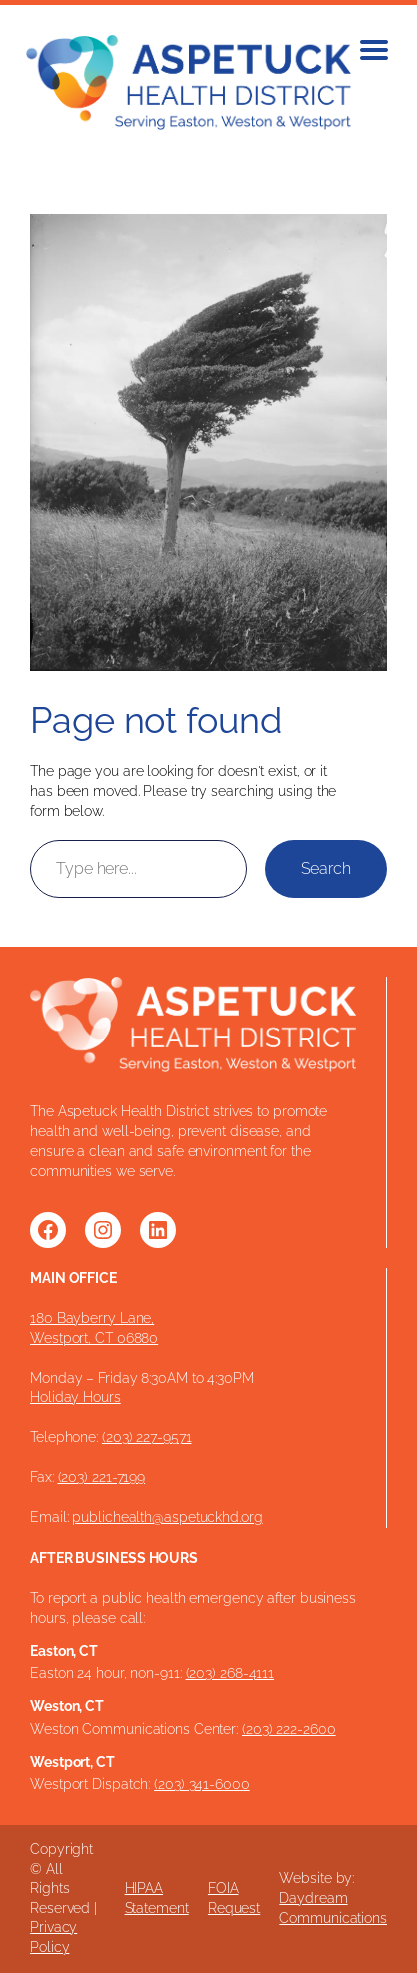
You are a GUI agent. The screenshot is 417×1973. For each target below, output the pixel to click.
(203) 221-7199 (102, 1477)
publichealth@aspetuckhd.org (167, 1517)
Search (326, 868)
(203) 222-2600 (289, 1729)
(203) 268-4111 (230, 1673)
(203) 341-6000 (202, 1784)
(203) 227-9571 (147, 1437)
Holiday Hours (75, 1397)
